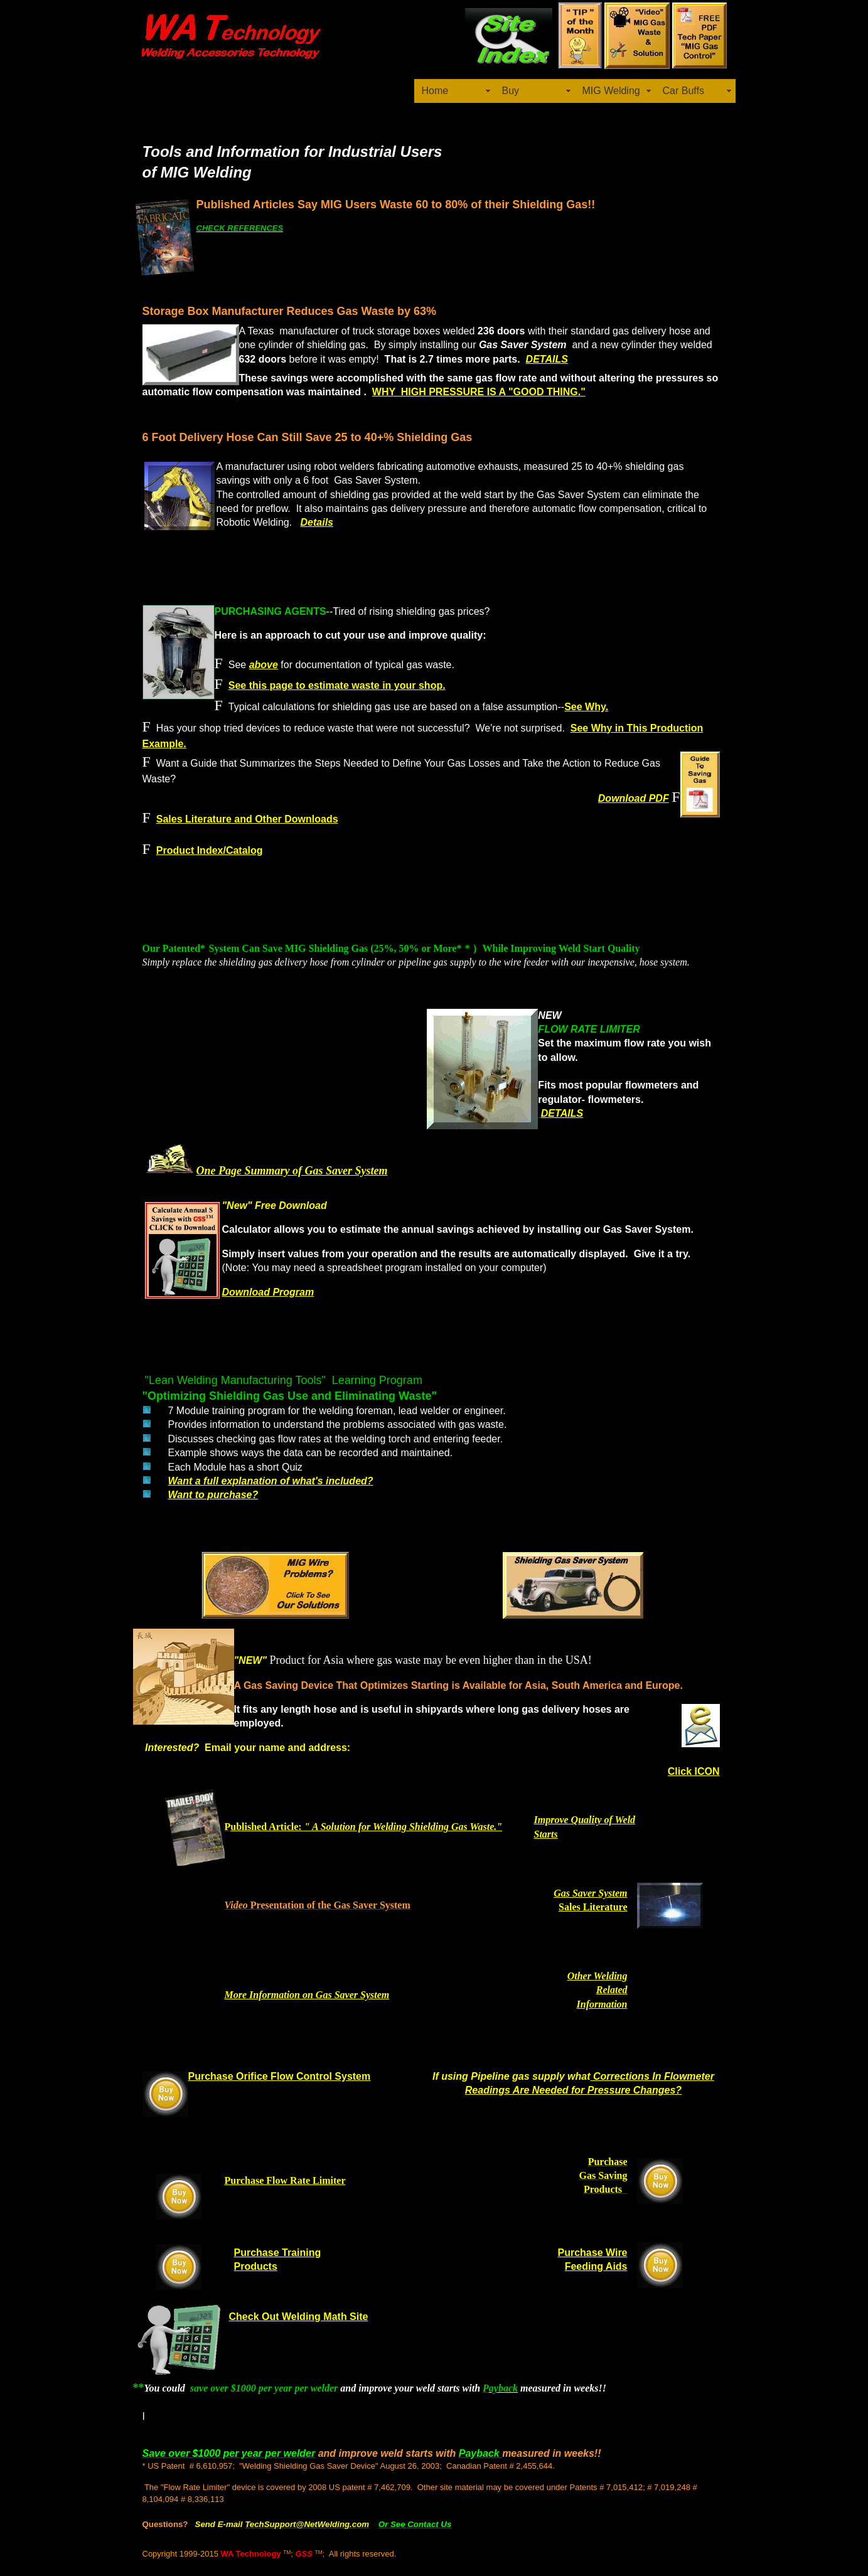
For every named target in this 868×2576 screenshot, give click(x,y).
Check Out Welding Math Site (298, 2316)
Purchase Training (277, 2252)
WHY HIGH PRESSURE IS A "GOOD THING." (479, 391)
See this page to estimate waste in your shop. (337, 685)
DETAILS (547, 359)
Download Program (268, 1292)
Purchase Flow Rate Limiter (285, 2180)
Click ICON (694, 1771)
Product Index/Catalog (209, 850)
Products (255, 2266)
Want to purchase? (213, 1494)
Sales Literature (593, 1907)
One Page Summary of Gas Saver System (292, 1170)
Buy (511, 90)
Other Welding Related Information (597, 1990)
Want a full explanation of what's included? (270, 1481)
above (263, 664)
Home (435, 90)
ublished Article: (366, 1826)
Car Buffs (683, 90)
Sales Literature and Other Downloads (247, 819)
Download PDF (633, 798)
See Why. (586, 706)
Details (317, 522)
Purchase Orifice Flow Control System (279, 2076)
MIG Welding (611, 90)
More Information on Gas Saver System (307, 1994)
